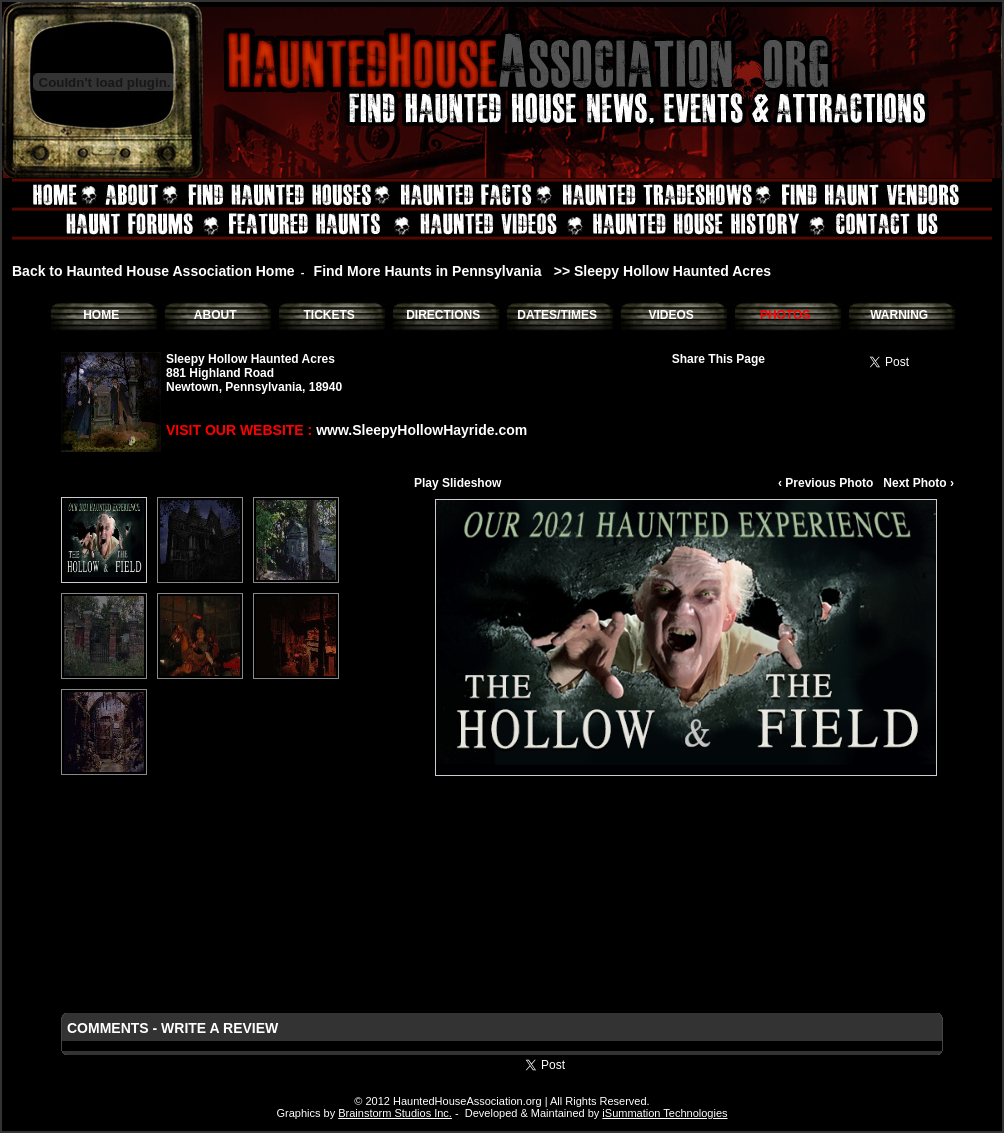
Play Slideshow (457, 483)
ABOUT (215, 315)
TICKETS (328, 315)
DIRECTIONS (443, 315)
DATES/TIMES (557, 315)
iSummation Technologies (664, 1113)
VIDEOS (670, 315)
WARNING (899, 315)
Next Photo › (918, 483)
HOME (101, 315)
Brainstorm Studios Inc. (395, 1113)
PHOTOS (785, 315)
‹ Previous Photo (825, 483)
